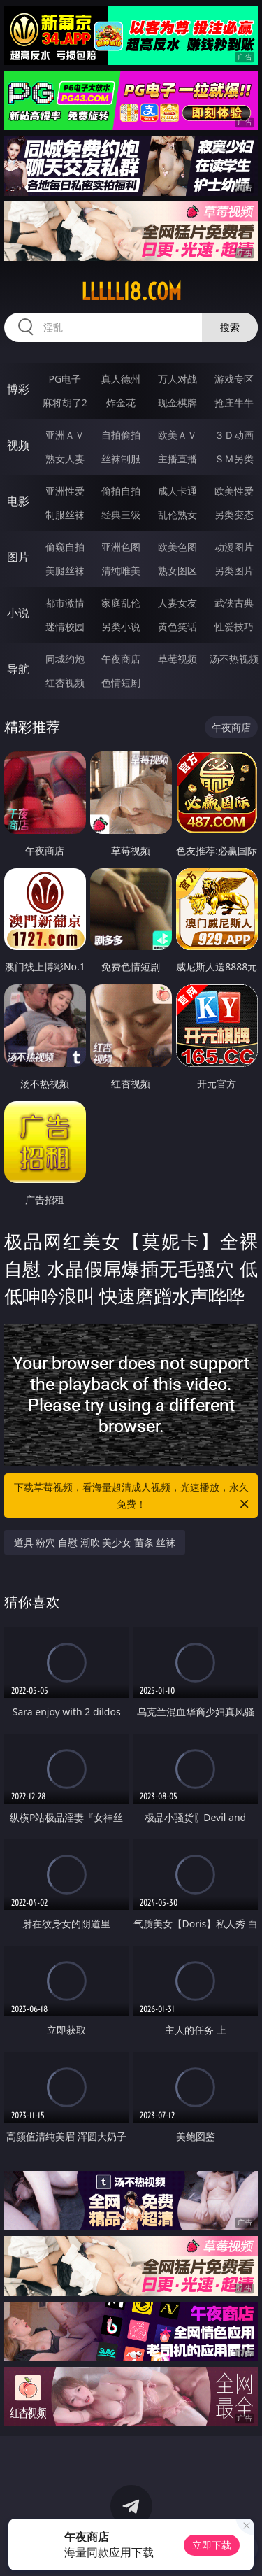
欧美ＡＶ (177, 434)
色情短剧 (120, 682)
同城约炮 (65, 658)
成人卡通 (177, 490)
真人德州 (120, 378)
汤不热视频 (234, 658)
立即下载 (211, 2545)
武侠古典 (234, 602)
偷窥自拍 (65, 546)
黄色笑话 (177, 626)
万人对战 (177, 378)
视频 (18, 445)
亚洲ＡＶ (65, 434)
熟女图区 (177, 570)
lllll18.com (131, 292)
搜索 (230, 327)
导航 (18, 669)
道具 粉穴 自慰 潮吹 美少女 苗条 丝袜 (95, 1542)
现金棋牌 (177, 402)
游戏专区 (234, 378)
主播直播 (177, 458)
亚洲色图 (120, 546)
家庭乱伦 (120, 602)
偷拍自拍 (120, 490)
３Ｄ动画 (234, 434)
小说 (18, 613)
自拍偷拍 (120, 434)
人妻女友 (177, 602)
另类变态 (234, 514)
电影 (18, 501)
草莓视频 (177, 658)
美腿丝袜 (65, 570)
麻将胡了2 (65, 402)
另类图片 (234, 570)
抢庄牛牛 (234, 402)
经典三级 (120, 514)
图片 (18, 557)
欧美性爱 (234, 490)
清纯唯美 (120, 570)
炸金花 (121, 402)
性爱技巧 (234, 626)
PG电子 (64, 378)
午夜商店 (120, 658)
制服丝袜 (65, 514)
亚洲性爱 (65, 490)
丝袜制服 (120, 458)
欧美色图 (177, 546)
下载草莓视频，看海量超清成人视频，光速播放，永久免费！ (133, 1496)
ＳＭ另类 (234, 458)
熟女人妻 (65, 458)
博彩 (18, 389)
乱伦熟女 (177, 514)
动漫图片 (234, 546)
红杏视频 (65, 682)
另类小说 (120, 626)
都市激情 (65, 602)
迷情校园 (65, 626)
